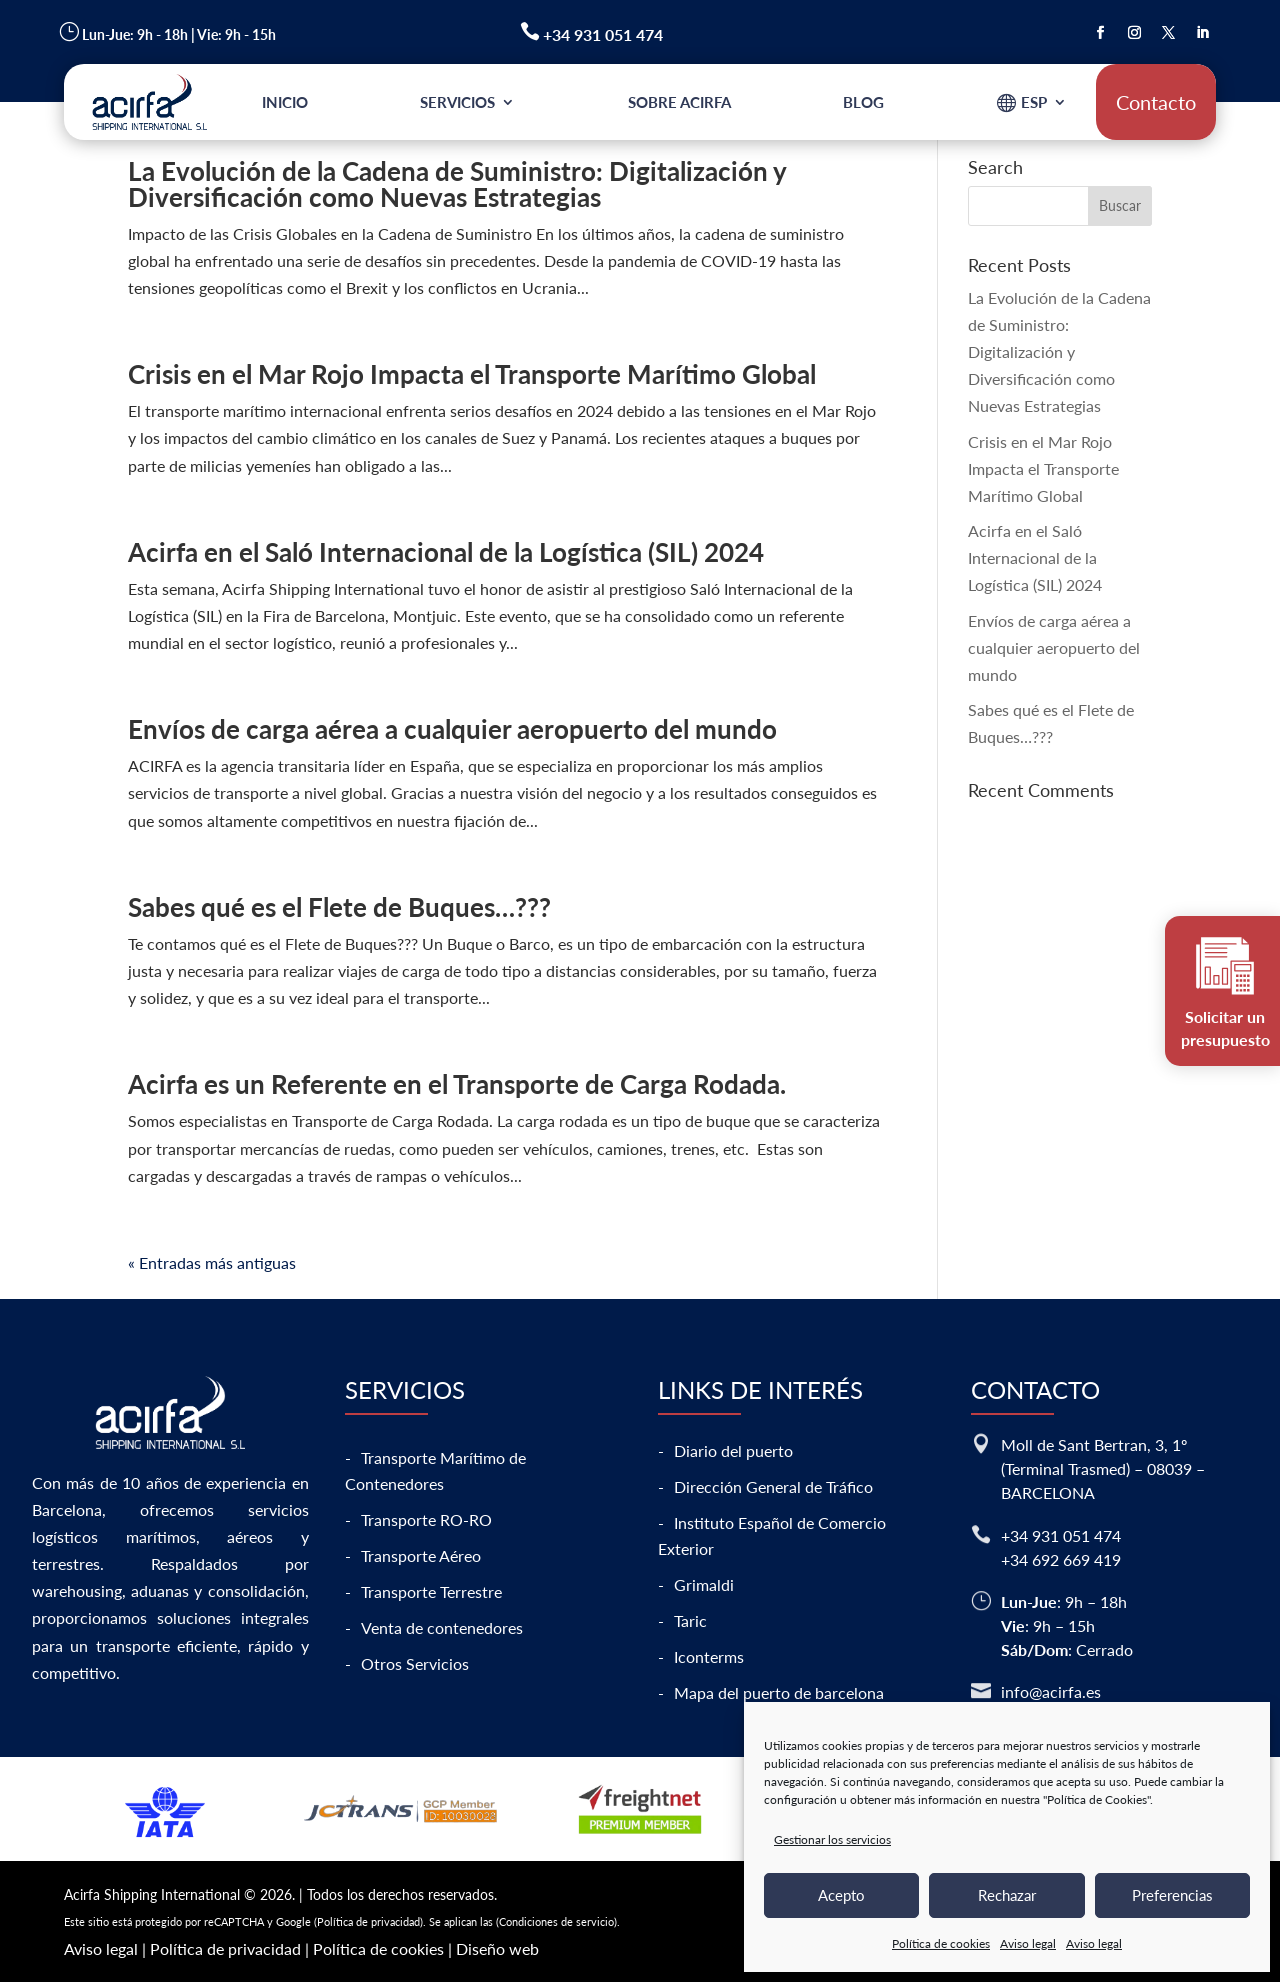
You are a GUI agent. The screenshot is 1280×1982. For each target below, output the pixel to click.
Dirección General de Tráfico (773, 1486)
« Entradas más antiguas (212, 1262)
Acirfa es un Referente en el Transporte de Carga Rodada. (457, 1084)
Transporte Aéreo (421, 1555)
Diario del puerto (733, 1450)
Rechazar (1007, 1895)
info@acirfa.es (1051, 1691)
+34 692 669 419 (1061, 1559)
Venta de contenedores (442, 1627)
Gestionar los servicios (832, 1839)
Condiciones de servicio (556, 1921)
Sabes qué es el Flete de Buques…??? (339, 907)
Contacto (1156, 102)
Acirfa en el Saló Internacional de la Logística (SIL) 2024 (446, 552)
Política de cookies (941, 1943)
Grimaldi (704, 1584)
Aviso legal (1028, 1943)
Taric (690, 1620)
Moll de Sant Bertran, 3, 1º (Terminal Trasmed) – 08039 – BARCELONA (1103, 1468)
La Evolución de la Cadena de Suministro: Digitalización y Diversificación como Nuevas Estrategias (457, 184)
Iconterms (709, 1656)
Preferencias (1172, 1895)
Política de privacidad (368, 1921)
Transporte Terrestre (431, 1591)
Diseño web (497, 1948)
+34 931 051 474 (1061, 1535)
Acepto (841, 1895)
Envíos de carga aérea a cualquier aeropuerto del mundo (452, 729)
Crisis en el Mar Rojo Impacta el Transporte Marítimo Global (472, 374)
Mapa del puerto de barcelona (779, 1692)
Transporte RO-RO (426, 1519)
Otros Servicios (415, 1663)
